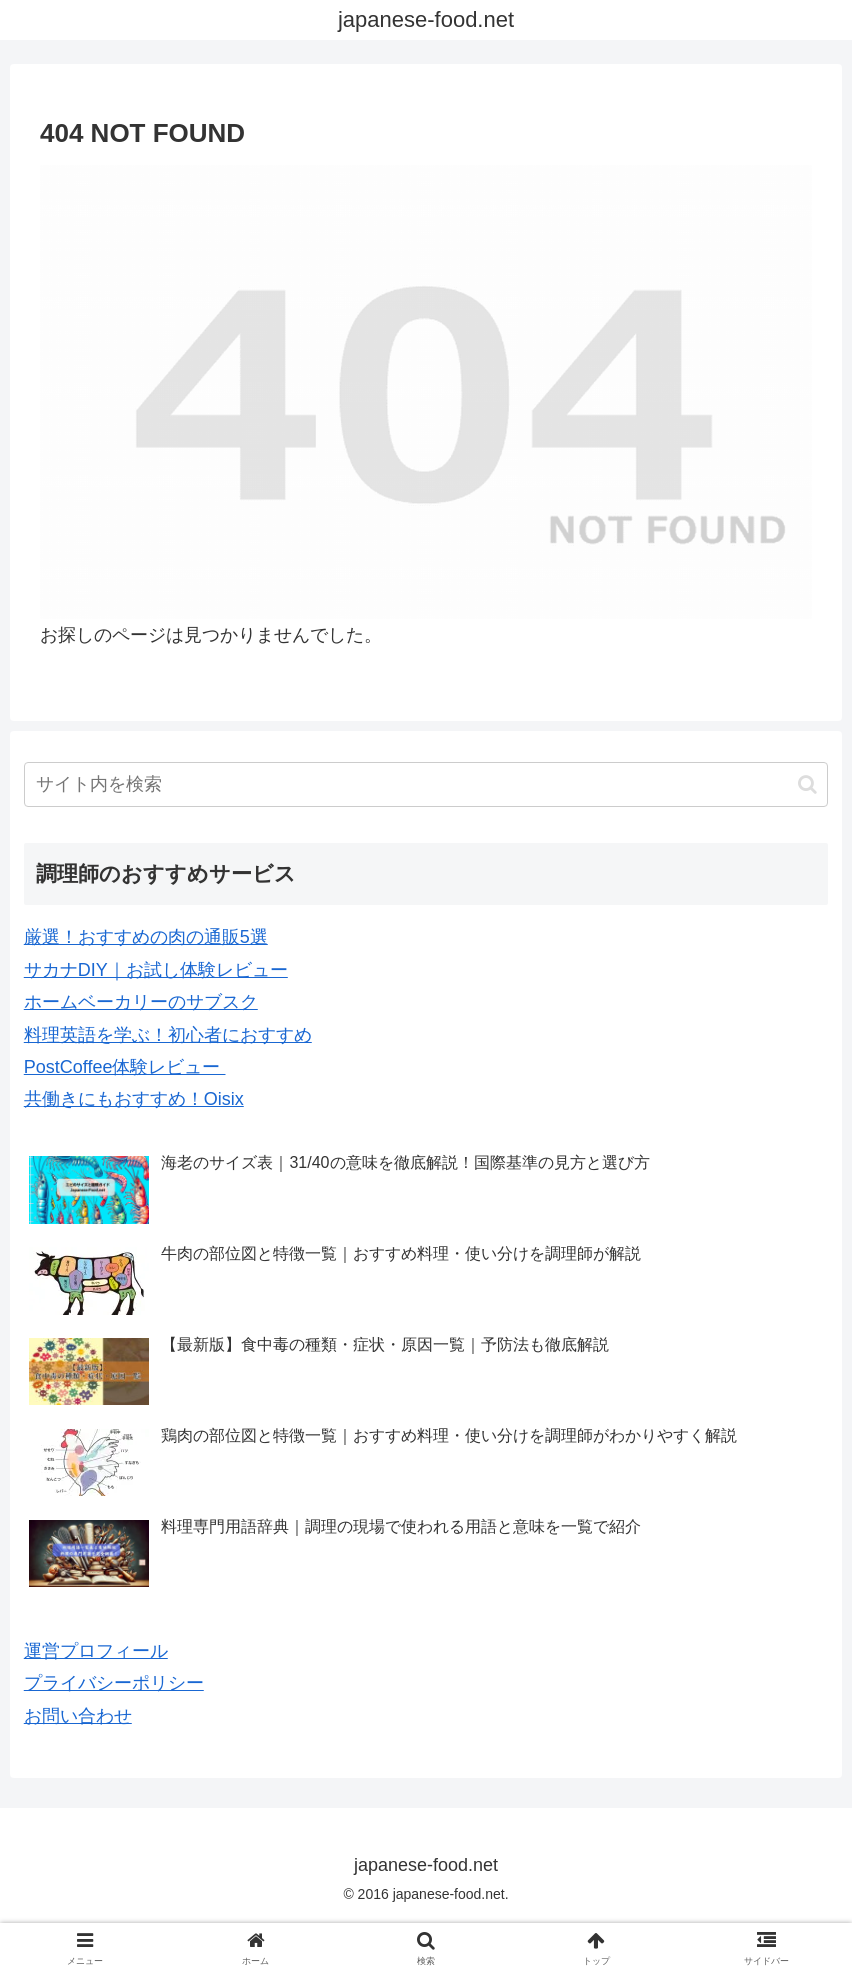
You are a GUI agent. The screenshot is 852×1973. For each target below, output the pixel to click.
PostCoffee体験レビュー (125, 1067)
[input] (426, 784)
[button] (807, 784)
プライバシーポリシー (114, 1683)
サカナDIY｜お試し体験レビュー (156, 970)
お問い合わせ (78, 1716)
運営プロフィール (96, 1651)
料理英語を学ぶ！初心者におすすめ (168, 1035)
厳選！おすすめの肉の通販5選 (146, 937)
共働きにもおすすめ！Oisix (134, 1099)
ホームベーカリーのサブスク (141, 1002)
